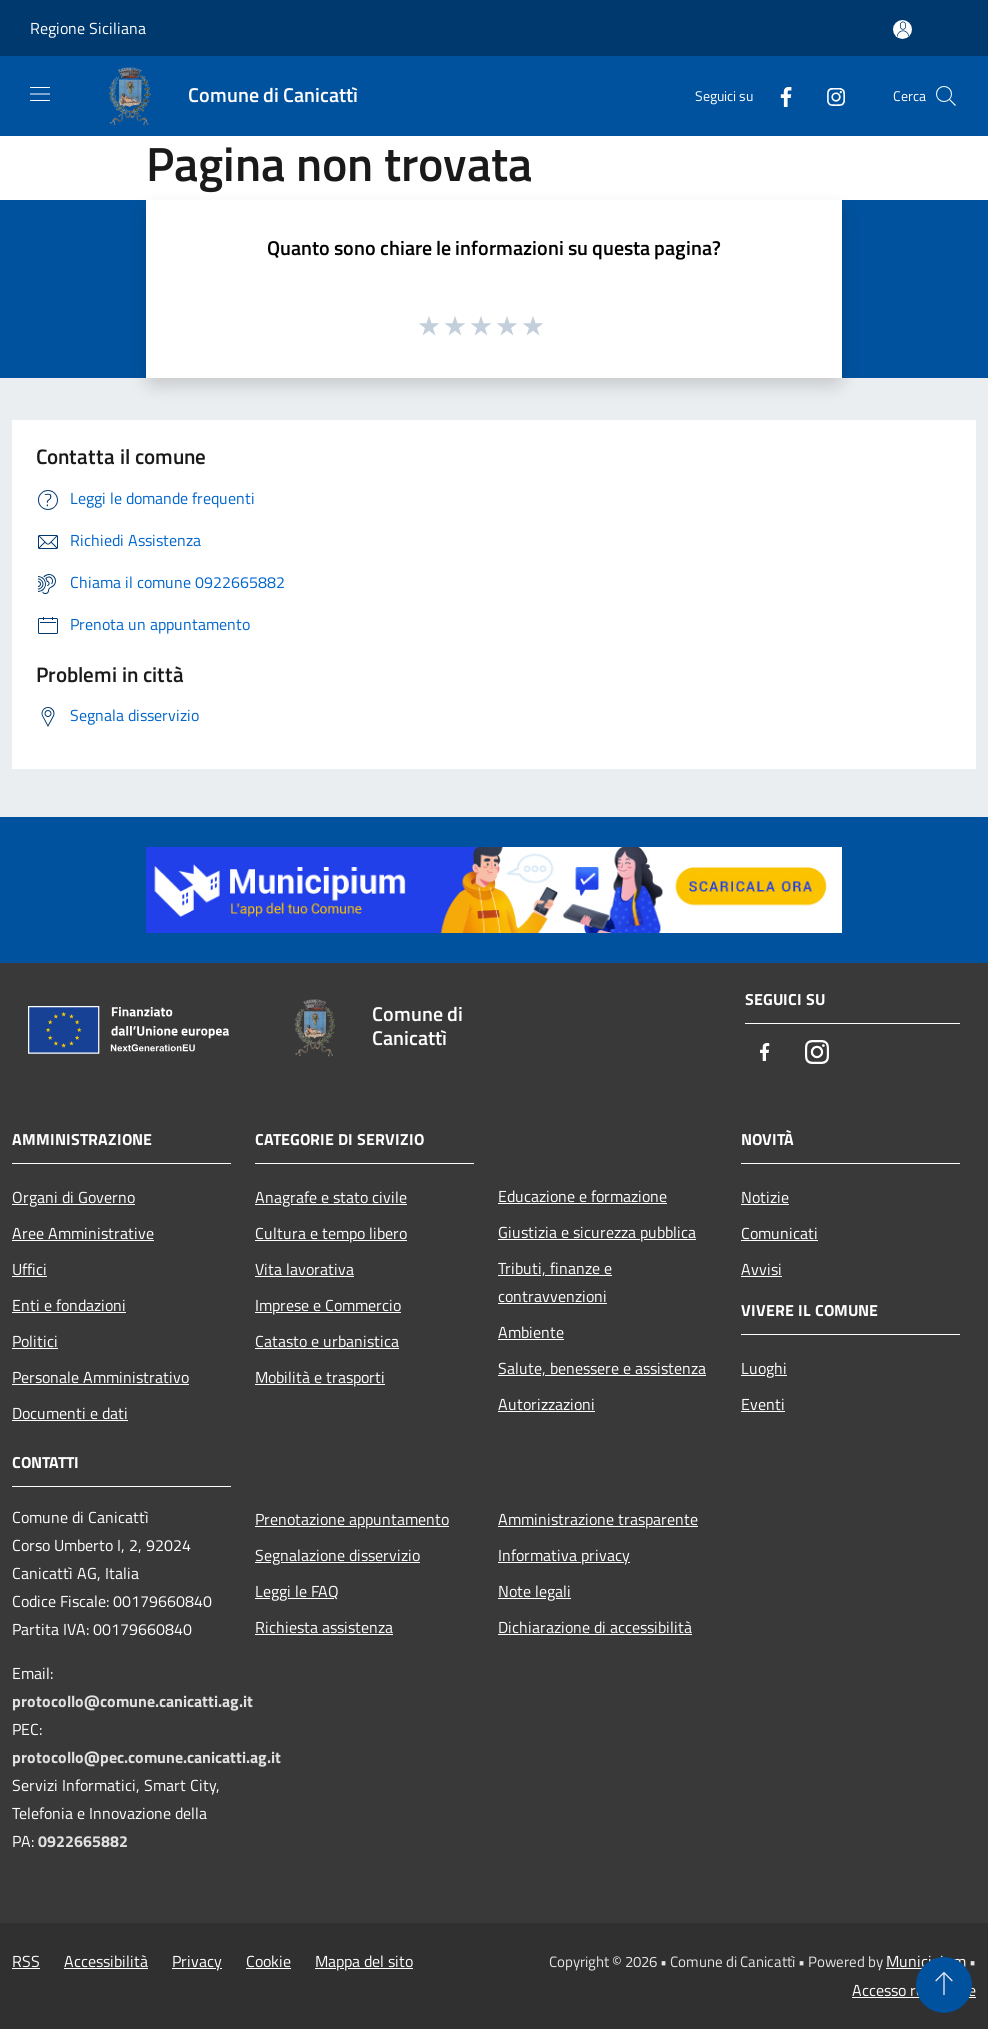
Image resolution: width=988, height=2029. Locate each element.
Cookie (268, 1961)
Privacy (197, 1961)
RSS (26, 1961)
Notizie (765, 1197)
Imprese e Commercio (328, 1305)
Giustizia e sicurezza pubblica (597, 1232)
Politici (35, 1341)
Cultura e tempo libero (331, 1233)
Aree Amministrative (83, 1233)
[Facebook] (778, 95)
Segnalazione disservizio (337, 1555)
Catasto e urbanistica (327, 1341)
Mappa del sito (364, 1961)
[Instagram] (828, 95)
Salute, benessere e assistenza (602, 1368)
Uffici (29, 1269)
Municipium (926, 1961)
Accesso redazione (914, 1990)
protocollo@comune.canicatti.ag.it (132, 1701)
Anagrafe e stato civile (331, 1197)
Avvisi (761, 1269)
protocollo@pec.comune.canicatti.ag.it (146, 1757)
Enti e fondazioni (69, 1305)
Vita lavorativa (304, 1269)
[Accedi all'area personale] (902, 29)
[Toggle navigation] (40, 94)
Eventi (763, 1404)
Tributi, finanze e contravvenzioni (555, 1282)
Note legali (534, 1591)
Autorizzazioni (546, 1404)
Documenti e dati (70, 1413)
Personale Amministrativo (100, 1377)
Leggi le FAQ (297, 1591)
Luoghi (764, 1368)
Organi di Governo (73, 1197)
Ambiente (531, 1332)
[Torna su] (944, 1985)
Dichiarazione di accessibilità (595, 1627)
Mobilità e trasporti (320, 1377)
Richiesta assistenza (324, 1627)
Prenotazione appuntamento (352, 1519)
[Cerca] (946, 96)
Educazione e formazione (582, 1196)
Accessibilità (106, 1961)
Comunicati (779, 1233)
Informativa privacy (564, 1555)
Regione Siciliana (88, 28)
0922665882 (83, 1841)
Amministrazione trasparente (598, 1519)
